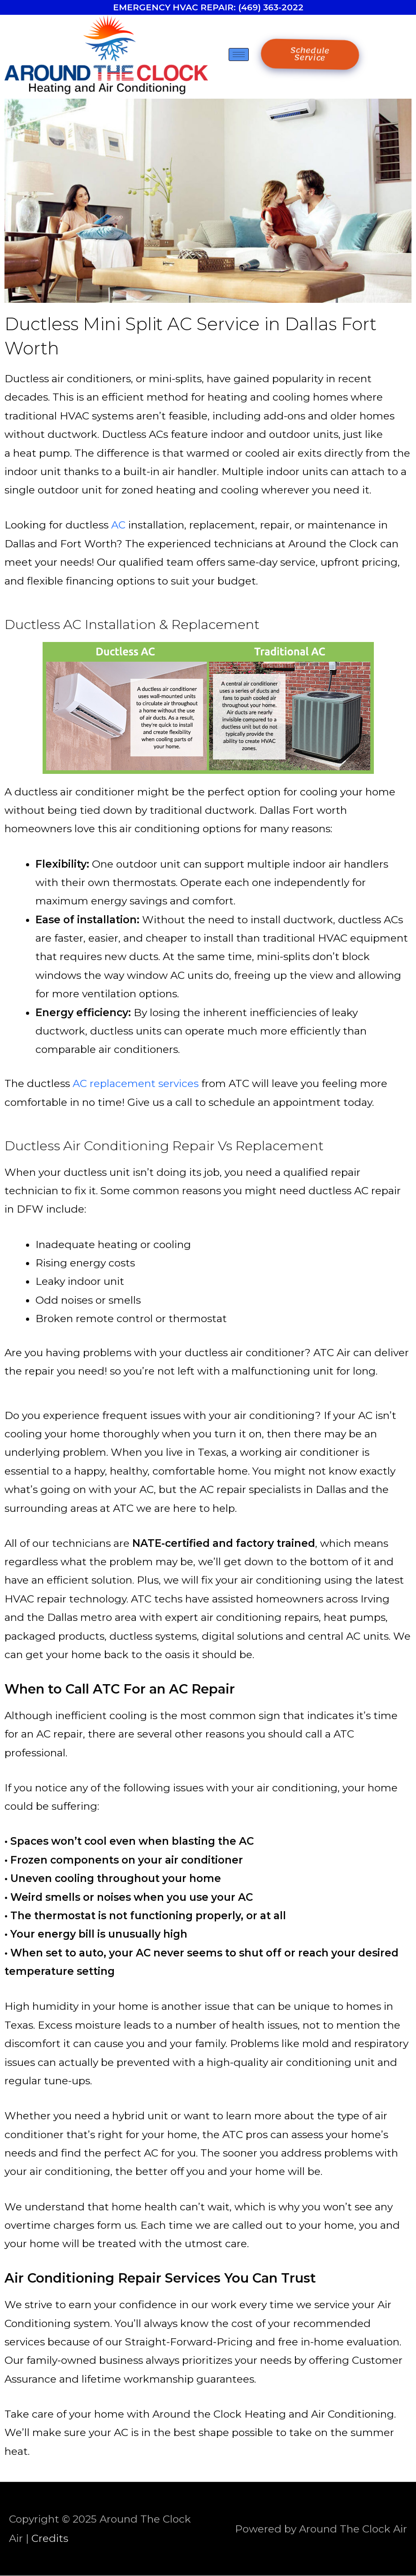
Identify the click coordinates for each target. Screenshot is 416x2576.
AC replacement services (136, 1083)
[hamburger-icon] (239, 54)
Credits (49, 2538)
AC (118, 525)
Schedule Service (309, 54)
